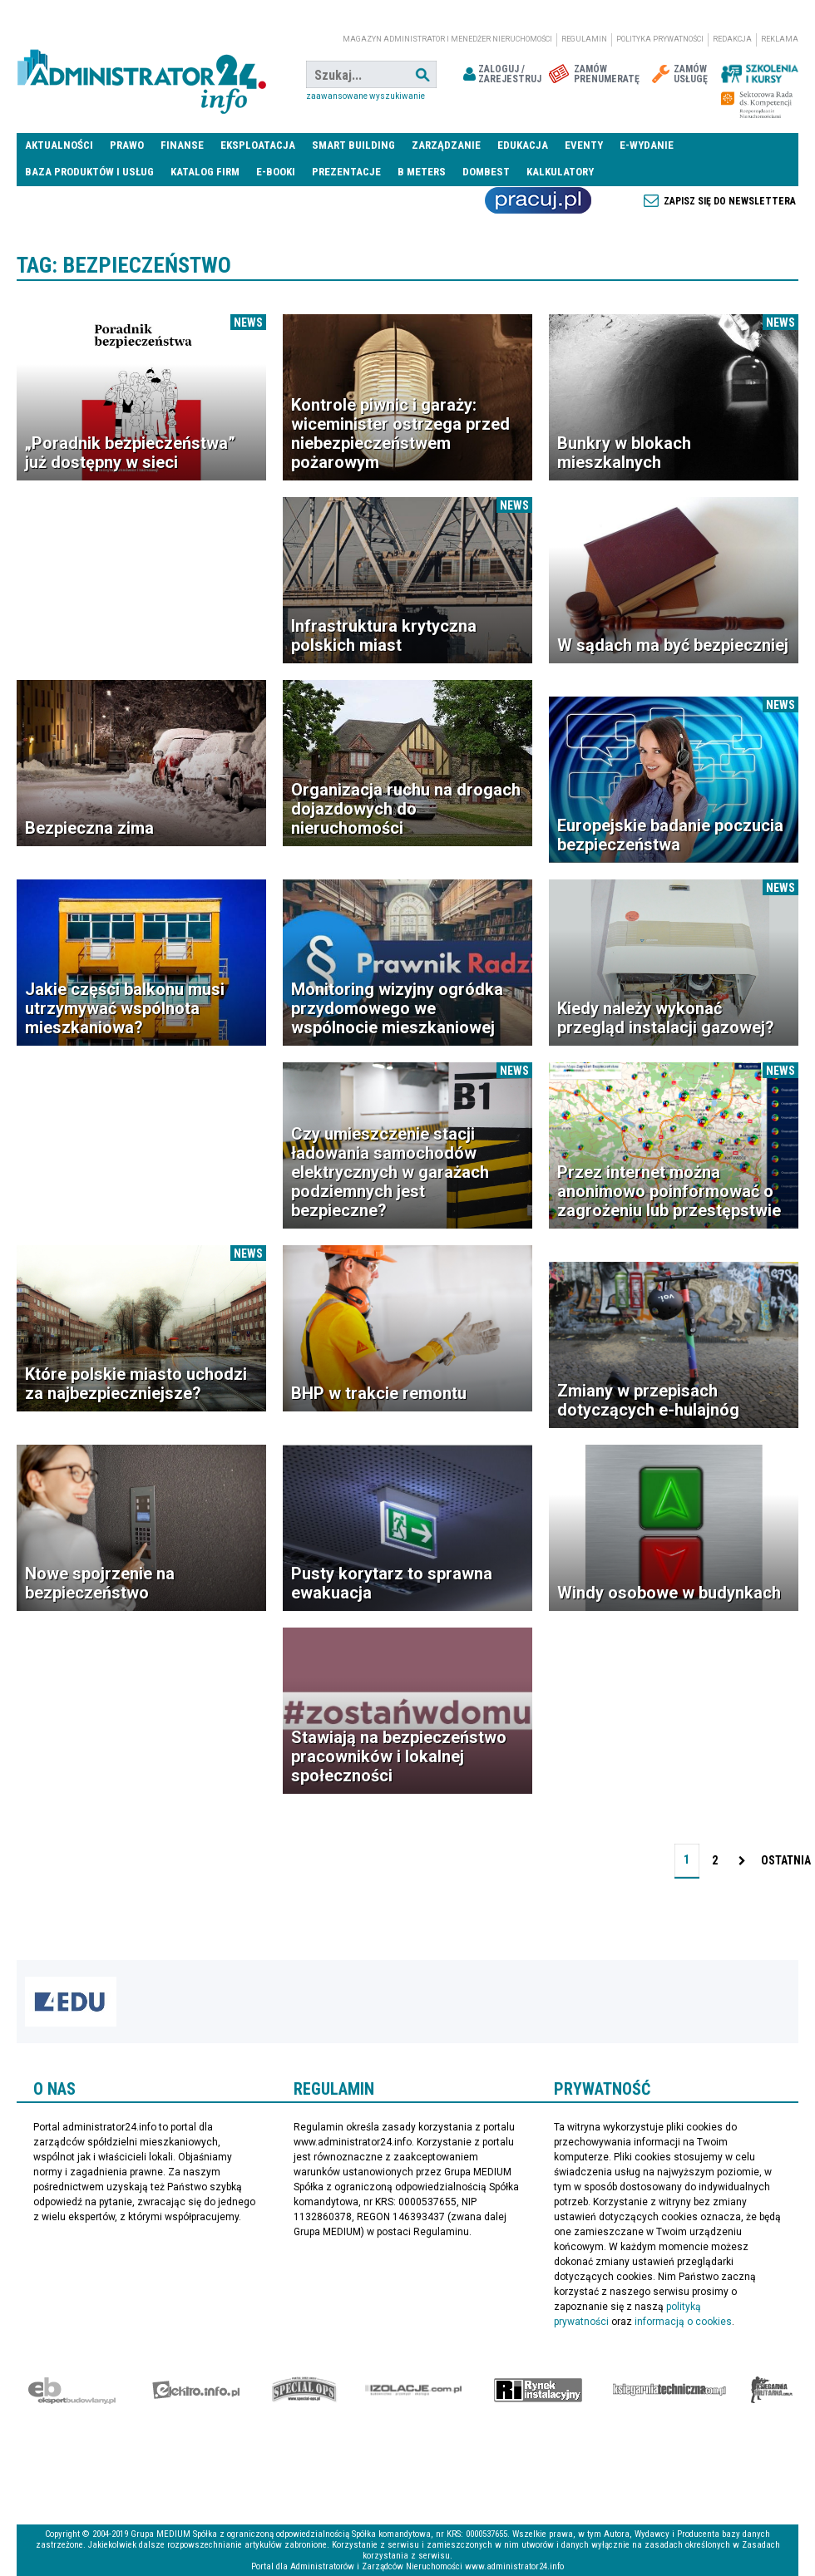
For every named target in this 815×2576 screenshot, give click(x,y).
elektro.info (195, 2390)
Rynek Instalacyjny (538, 2390)
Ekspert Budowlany (71, 2390)
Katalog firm (205, 171)
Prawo (127, 145)
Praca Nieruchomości (538, 200)
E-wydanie (647, 145)
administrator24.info (141, 74)
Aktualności (59, 145)
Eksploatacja (257, 145)
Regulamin (584, 39)
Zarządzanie (446, 145)
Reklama (779, 39)
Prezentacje (346, 171)
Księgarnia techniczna (669, 2390)
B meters (422, 171)
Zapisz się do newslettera (730, 201)
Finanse (182, 145)
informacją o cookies (683, 2321)
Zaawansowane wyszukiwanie (365, 96)
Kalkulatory (560, 171)
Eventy (584, 145)
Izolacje (413, 2390)
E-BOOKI (275, 171)
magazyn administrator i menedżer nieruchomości (447, 39)
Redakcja (732, 39)
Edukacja (522, 145)
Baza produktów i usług (89, 171)
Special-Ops (304, 2390)
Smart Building (353, 145)
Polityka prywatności (660, 39)
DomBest (486, 171)
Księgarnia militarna (772, 2390)
